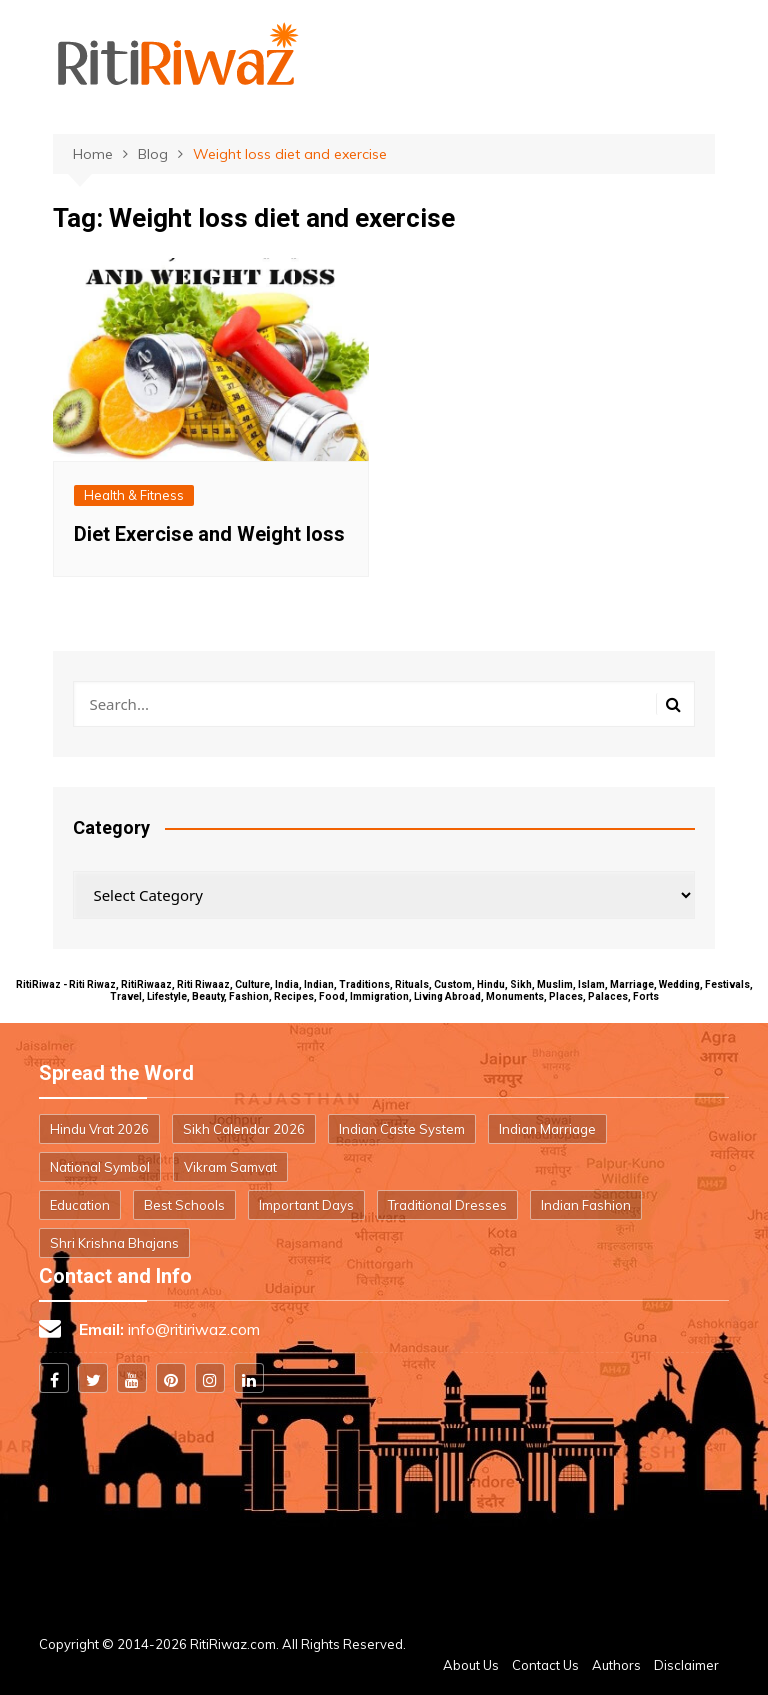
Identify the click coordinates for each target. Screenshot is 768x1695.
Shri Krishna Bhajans (114, 1243)
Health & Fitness (134, 495)
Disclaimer (686, 1665)
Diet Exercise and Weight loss (209, 534)
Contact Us (545, 1665)
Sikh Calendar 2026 (244, 1129)
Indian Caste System (402, 1129)
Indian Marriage (547, 1129)
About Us (471, 1665)
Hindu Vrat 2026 (99, 1129)
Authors (616, 1665)
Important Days (306, 1205)
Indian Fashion (586, 1205)
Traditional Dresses (447, 1205)
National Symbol (100, 1167)
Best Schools (184, 1205)
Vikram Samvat (230, 1167)
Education (80, 1205)
